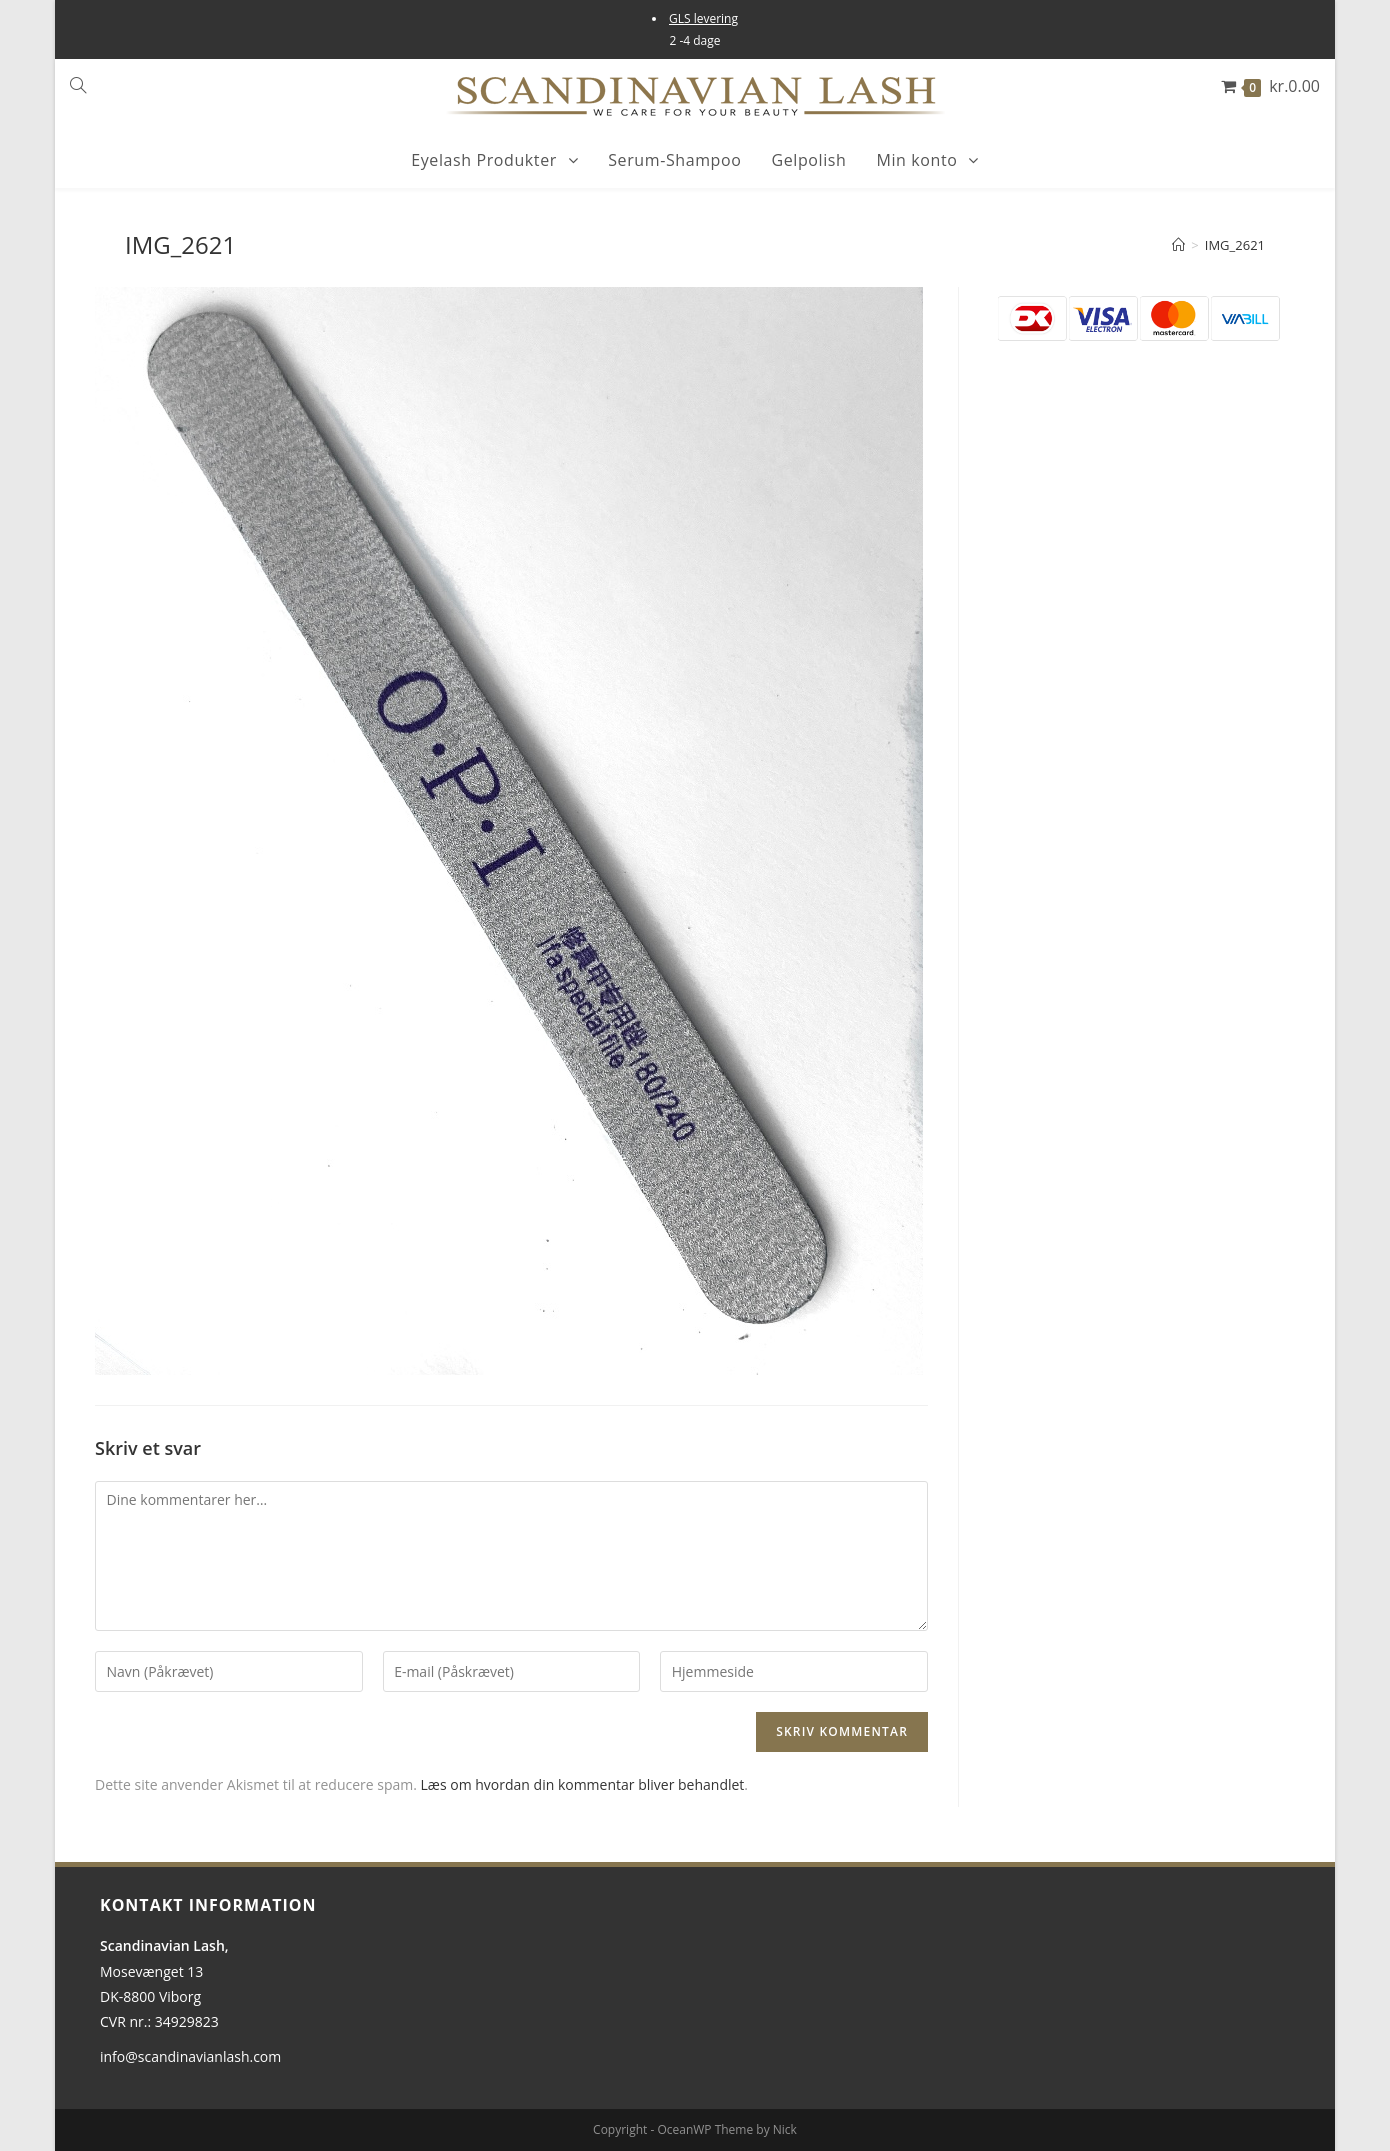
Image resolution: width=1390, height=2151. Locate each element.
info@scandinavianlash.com (190, 2056)
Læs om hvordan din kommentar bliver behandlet (583, 1784)
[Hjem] (1178, 245)
